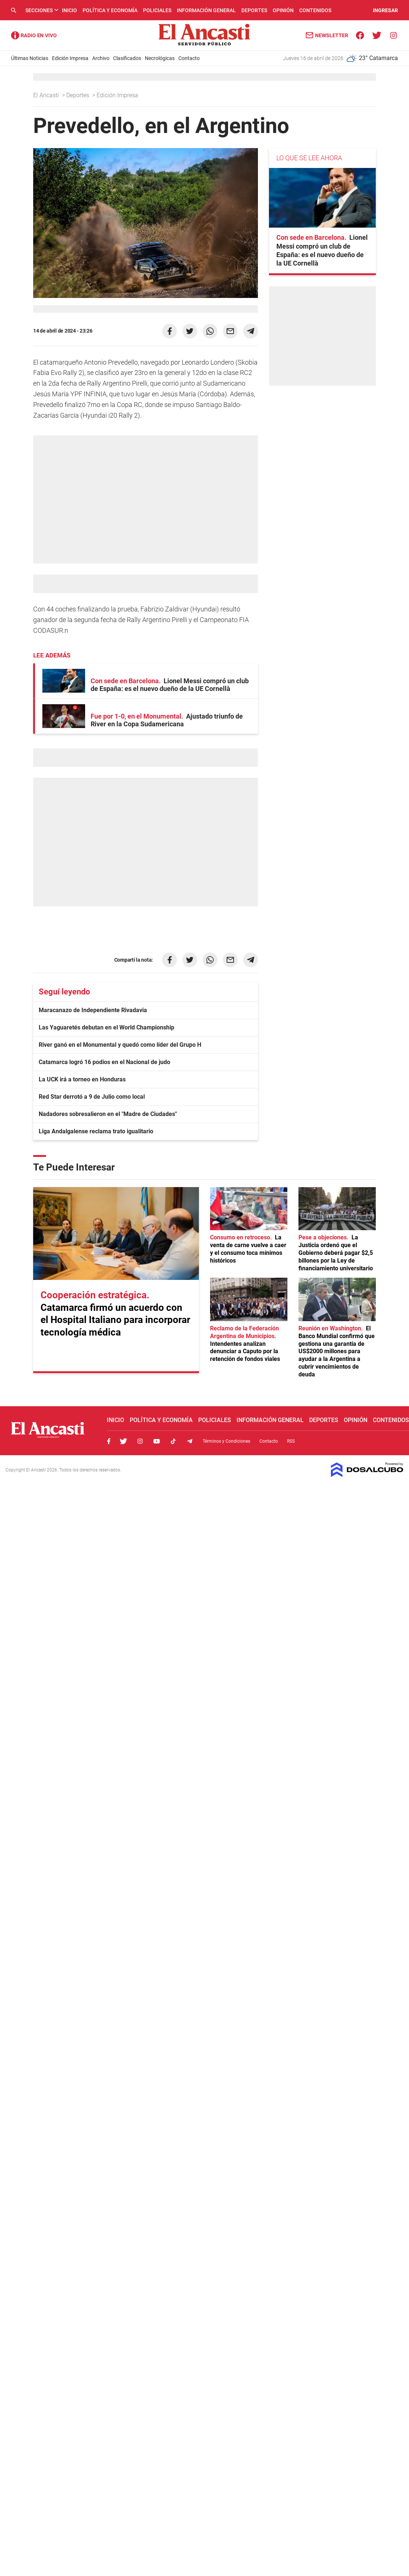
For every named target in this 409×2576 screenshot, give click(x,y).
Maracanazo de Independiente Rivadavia (93, 1010)
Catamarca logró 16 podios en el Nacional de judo (104, 1062)
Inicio (69, 10)
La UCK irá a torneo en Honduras (82, 1079)
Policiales (157, 10)
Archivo (100, 58)
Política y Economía (110, 10)
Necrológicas (160, 58)
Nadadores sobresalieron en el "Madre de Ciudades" (108, 1113)
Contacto (189, 58)
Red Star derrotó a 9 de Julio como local (92, 1096)
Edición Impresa (70, 58)
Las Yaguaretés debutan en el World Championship (106, 1027)
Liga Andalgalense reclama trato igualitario (96, 1131)
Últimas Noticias (29, 58)
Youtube (156, 1441)
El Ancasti (46, 95)
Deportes (254, 10)
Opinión (283, 10)
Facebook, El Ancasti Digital (109, 1441)
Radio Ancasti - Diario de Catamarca (34, 35)
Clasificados (127, 58)
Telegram (189, 1441)
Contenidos (315, 10)
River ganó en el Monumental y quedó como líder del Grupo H (120, 1044)
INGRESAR (385, 10)
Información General (206, 10)
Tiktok (173, 1441)
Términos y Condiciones (226, 1441)
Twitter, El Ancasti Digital (123, 1441)
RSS (291, 1441)
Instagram (140, 1441)
